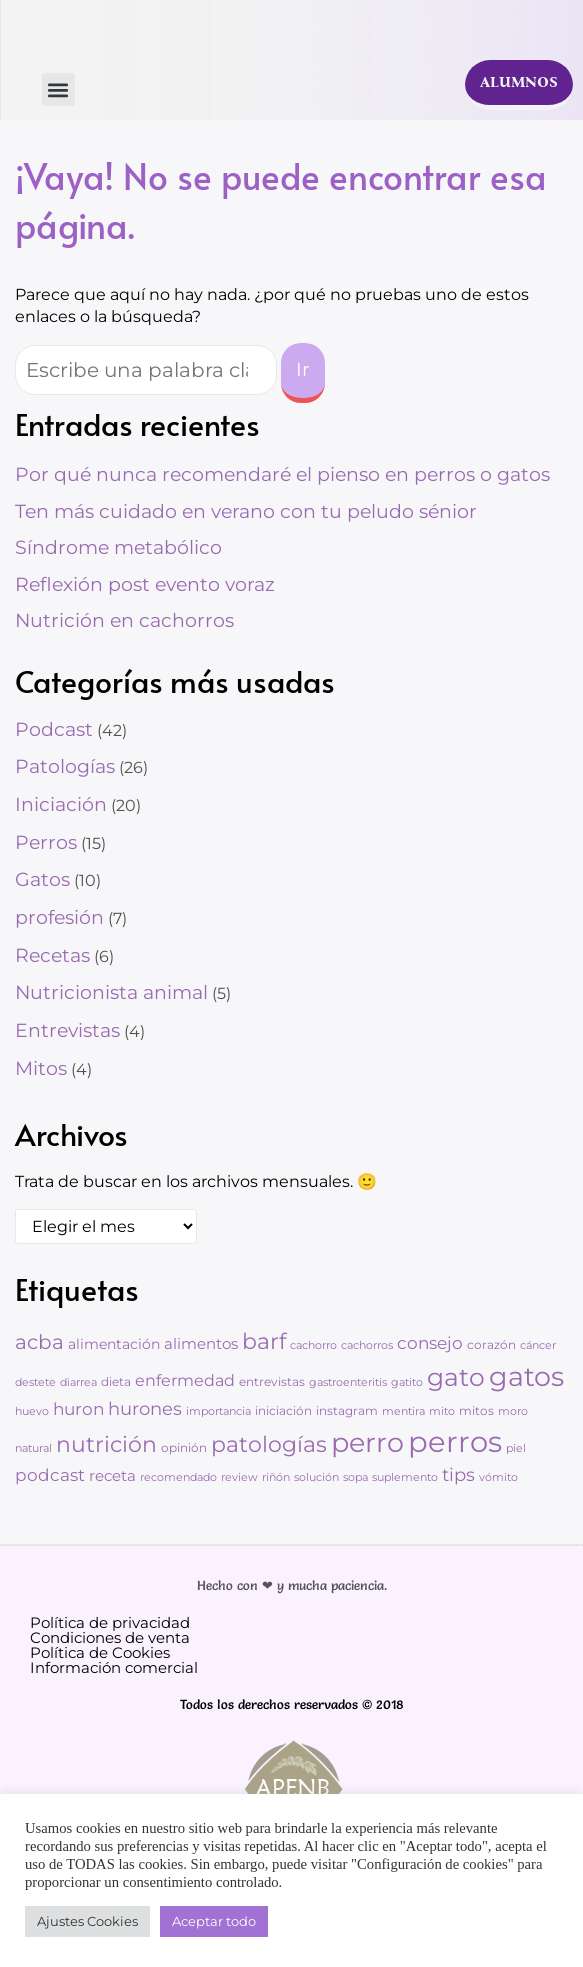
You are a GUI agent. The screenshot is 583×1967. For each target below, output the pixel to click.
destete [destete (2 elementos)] (35, 1382)
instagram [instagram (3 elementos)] (347, 1410)
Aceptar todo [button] (214, 1921)
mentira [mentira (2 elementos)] (403, 1411)
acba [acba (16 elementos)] (39, 1341)
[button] (58, 89)
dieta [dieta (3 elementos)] (116, 1381)
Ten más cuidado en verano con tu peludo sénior (246, 511)
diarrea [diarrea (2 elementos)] (78, 1382)
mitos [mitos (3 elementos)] (476, 1410)
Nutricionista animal (111, 992)
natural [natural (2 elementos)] (33, 1448)
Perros (46, 842)
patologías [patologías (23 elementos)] (269, 1444)
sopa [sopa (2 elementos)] (355, 1477)
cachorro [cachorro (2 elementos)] (313, 1345)
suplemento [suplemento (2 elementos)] (405, 1477)
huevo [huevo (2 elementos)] (32, 1411)
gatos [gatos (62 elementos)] (526, 1376)
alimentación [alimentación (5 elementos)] (114, 1344)
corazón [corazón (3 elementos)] (491, 1344)
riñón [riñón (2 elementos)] (276, 1477)
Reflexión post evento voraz (145, 584)
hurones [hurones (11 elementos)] (145, 1408)
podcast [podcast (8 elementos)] (50, 1475)
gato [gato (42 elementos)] (456, 1377)
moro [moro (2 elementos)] (513, 1411)
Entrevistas (67, 1030)
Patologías (65, 766)
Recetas (52, 955)
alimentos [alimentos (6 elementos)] (201, 1343)
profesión (59, 917)
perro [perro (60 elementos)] (367, 1442)
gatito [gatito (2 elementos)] (407, 1382)
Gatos (42, 879)
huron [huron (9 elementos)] (78, 1408)
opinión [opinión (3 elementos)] (184, 1447)
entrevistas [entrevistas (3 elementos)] (272, 1381)
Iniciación (61, 804)
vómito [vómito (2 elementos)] (498, 1477)
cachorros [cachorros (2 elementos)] (367, 1345)
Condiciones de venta (110, 1637)
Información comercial (114, 1667)
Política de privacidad (110, 1622)
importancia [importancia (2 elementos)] (218, 1411)
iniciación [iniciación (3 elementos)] (283, 1410)
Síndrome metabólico (118, 547)
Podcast (54, 729)
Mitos (41, 1068)
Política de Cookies (100, 1652)
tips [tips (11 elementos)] (458, 1474)
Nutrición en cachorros (124, 620)
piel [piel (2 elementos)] (516, 1448)
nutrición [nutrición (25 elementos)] (106, 1444)
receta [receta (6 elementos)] (112, 1475)
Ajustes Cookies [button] (87, 1921)
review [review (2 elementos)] (239, 1477)
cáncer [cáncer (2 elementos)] (538, 1345)
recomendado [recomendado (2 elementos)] (178, 1477)
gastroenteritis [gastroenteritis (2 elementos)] (348, 1382)
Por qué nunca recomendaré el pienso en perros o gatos (282, 474)
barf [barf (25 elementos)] (264, 1341)
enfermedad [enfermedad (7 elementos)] (185, 1380)
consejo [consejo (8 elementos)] (430, 1343)
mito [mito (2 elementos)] (442, 1411)
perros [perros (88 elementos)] (455, 1441)
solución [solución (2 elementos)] (316, 1477)
